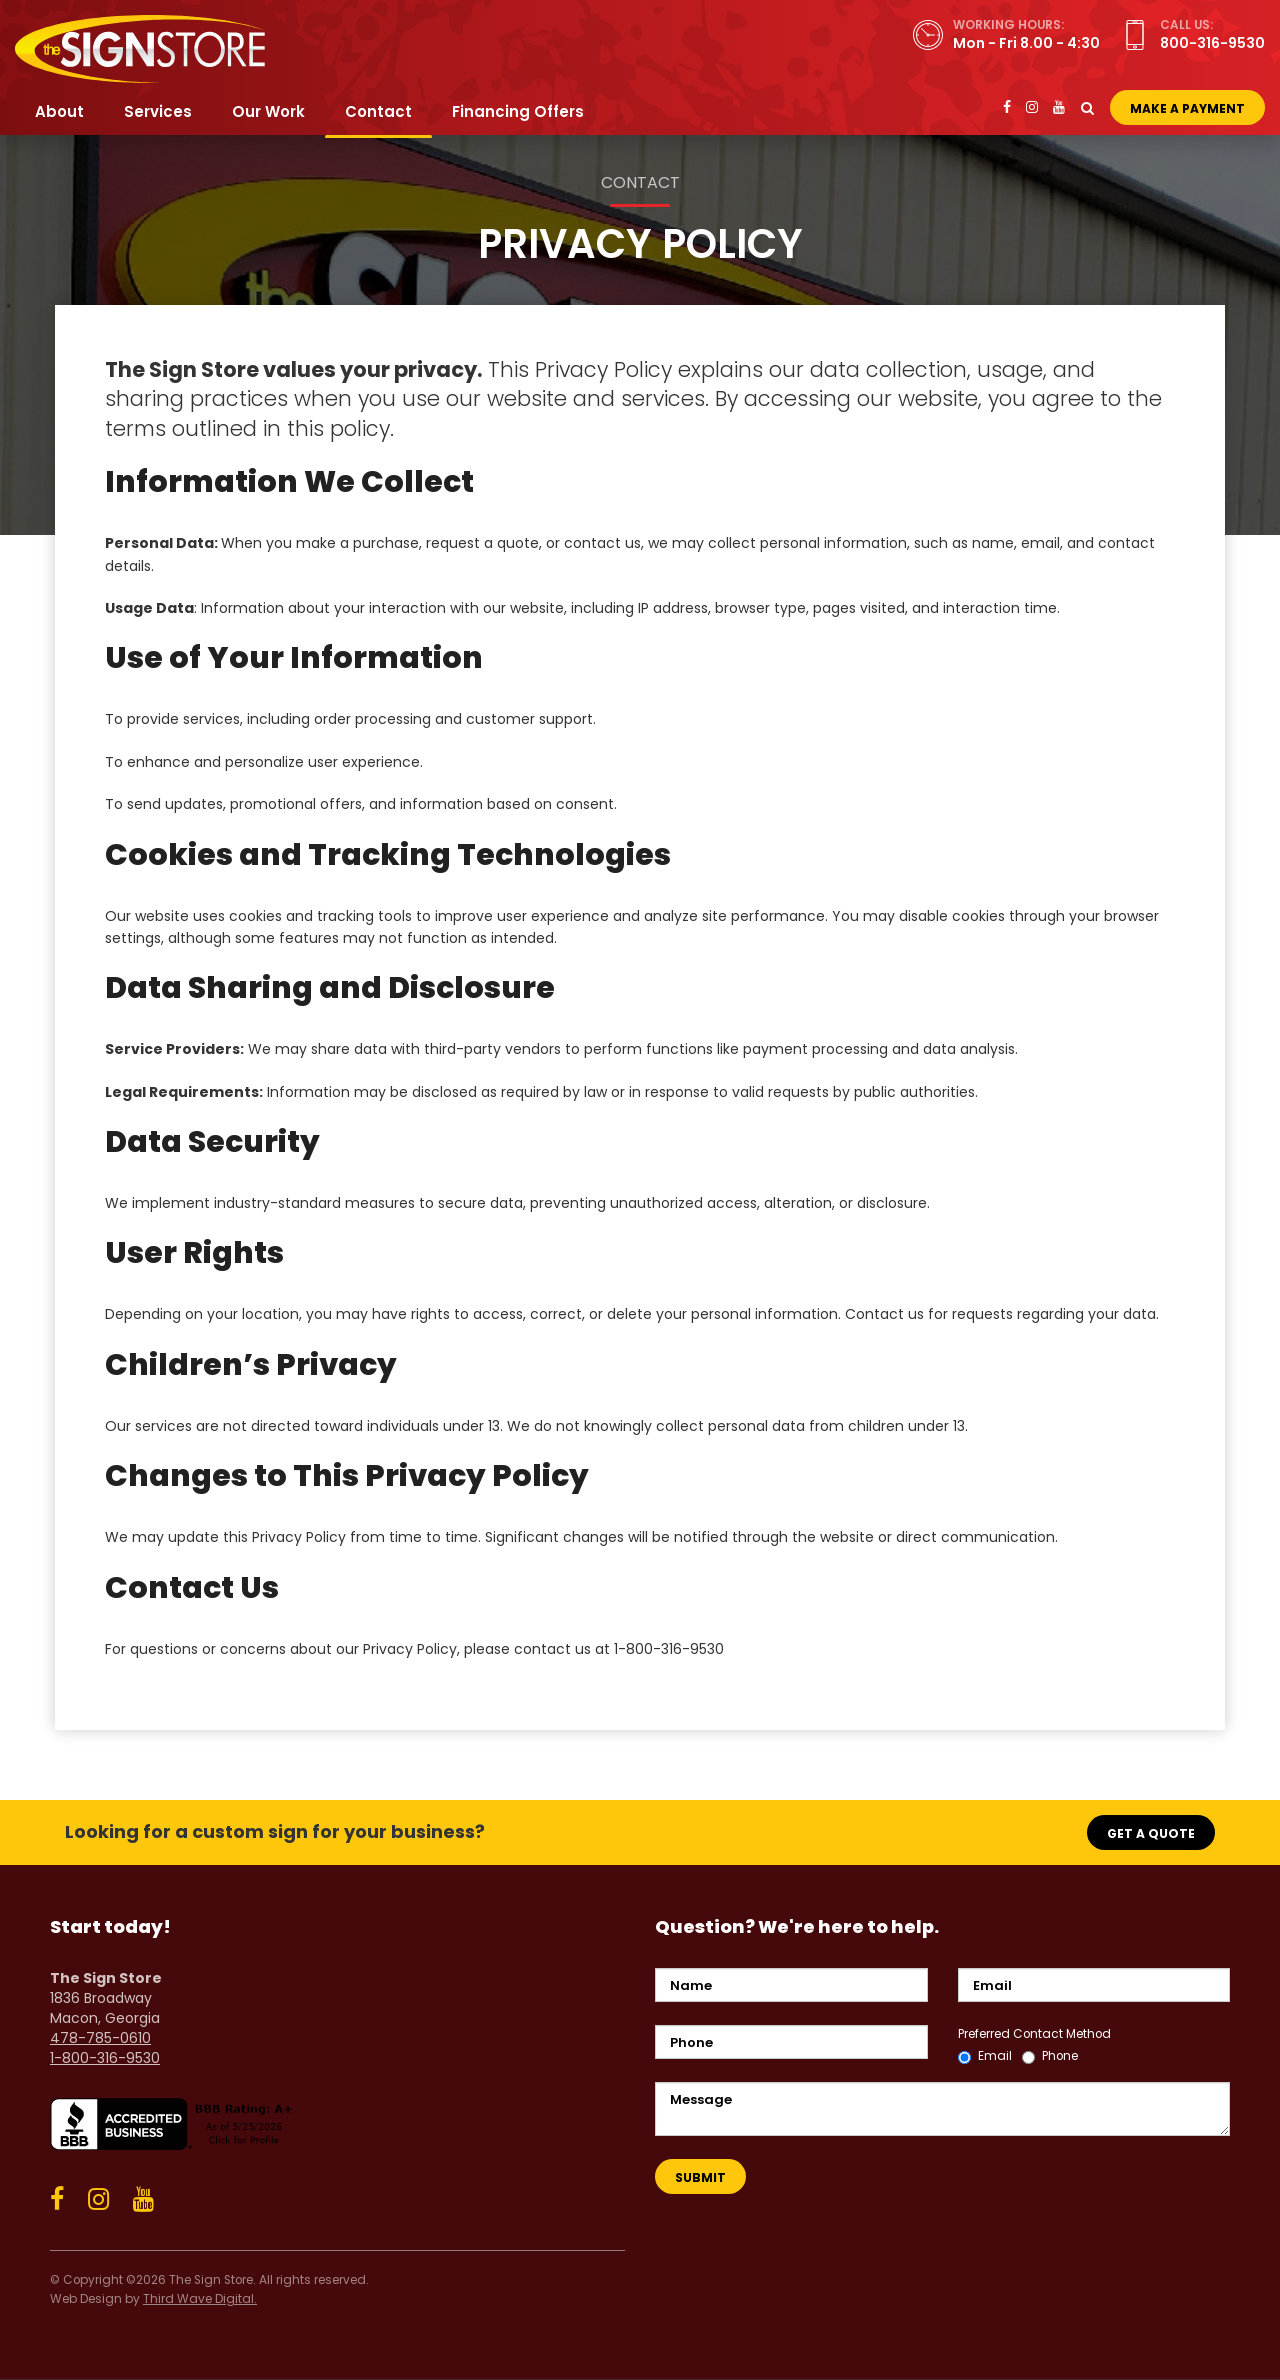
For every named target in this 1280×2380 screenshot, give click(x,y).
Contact (378, 111)
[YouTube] (1059, 107)
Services (158, 111)
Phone (1050, 2056)
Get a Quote (1151, 1833)
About (59, 111)
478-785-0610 (100, 2038)
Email (985, 2056)
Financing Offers (518, 111)
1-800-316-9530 (105, 2058)
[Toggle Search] (1087, 108)
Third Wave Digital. (200, 2299)
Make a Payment (1187, 108)
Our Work (268, 111)
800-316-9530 (1212, 43)
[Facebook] (1007, 107)
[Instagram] (1032, 107)
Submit (700, 2177)
